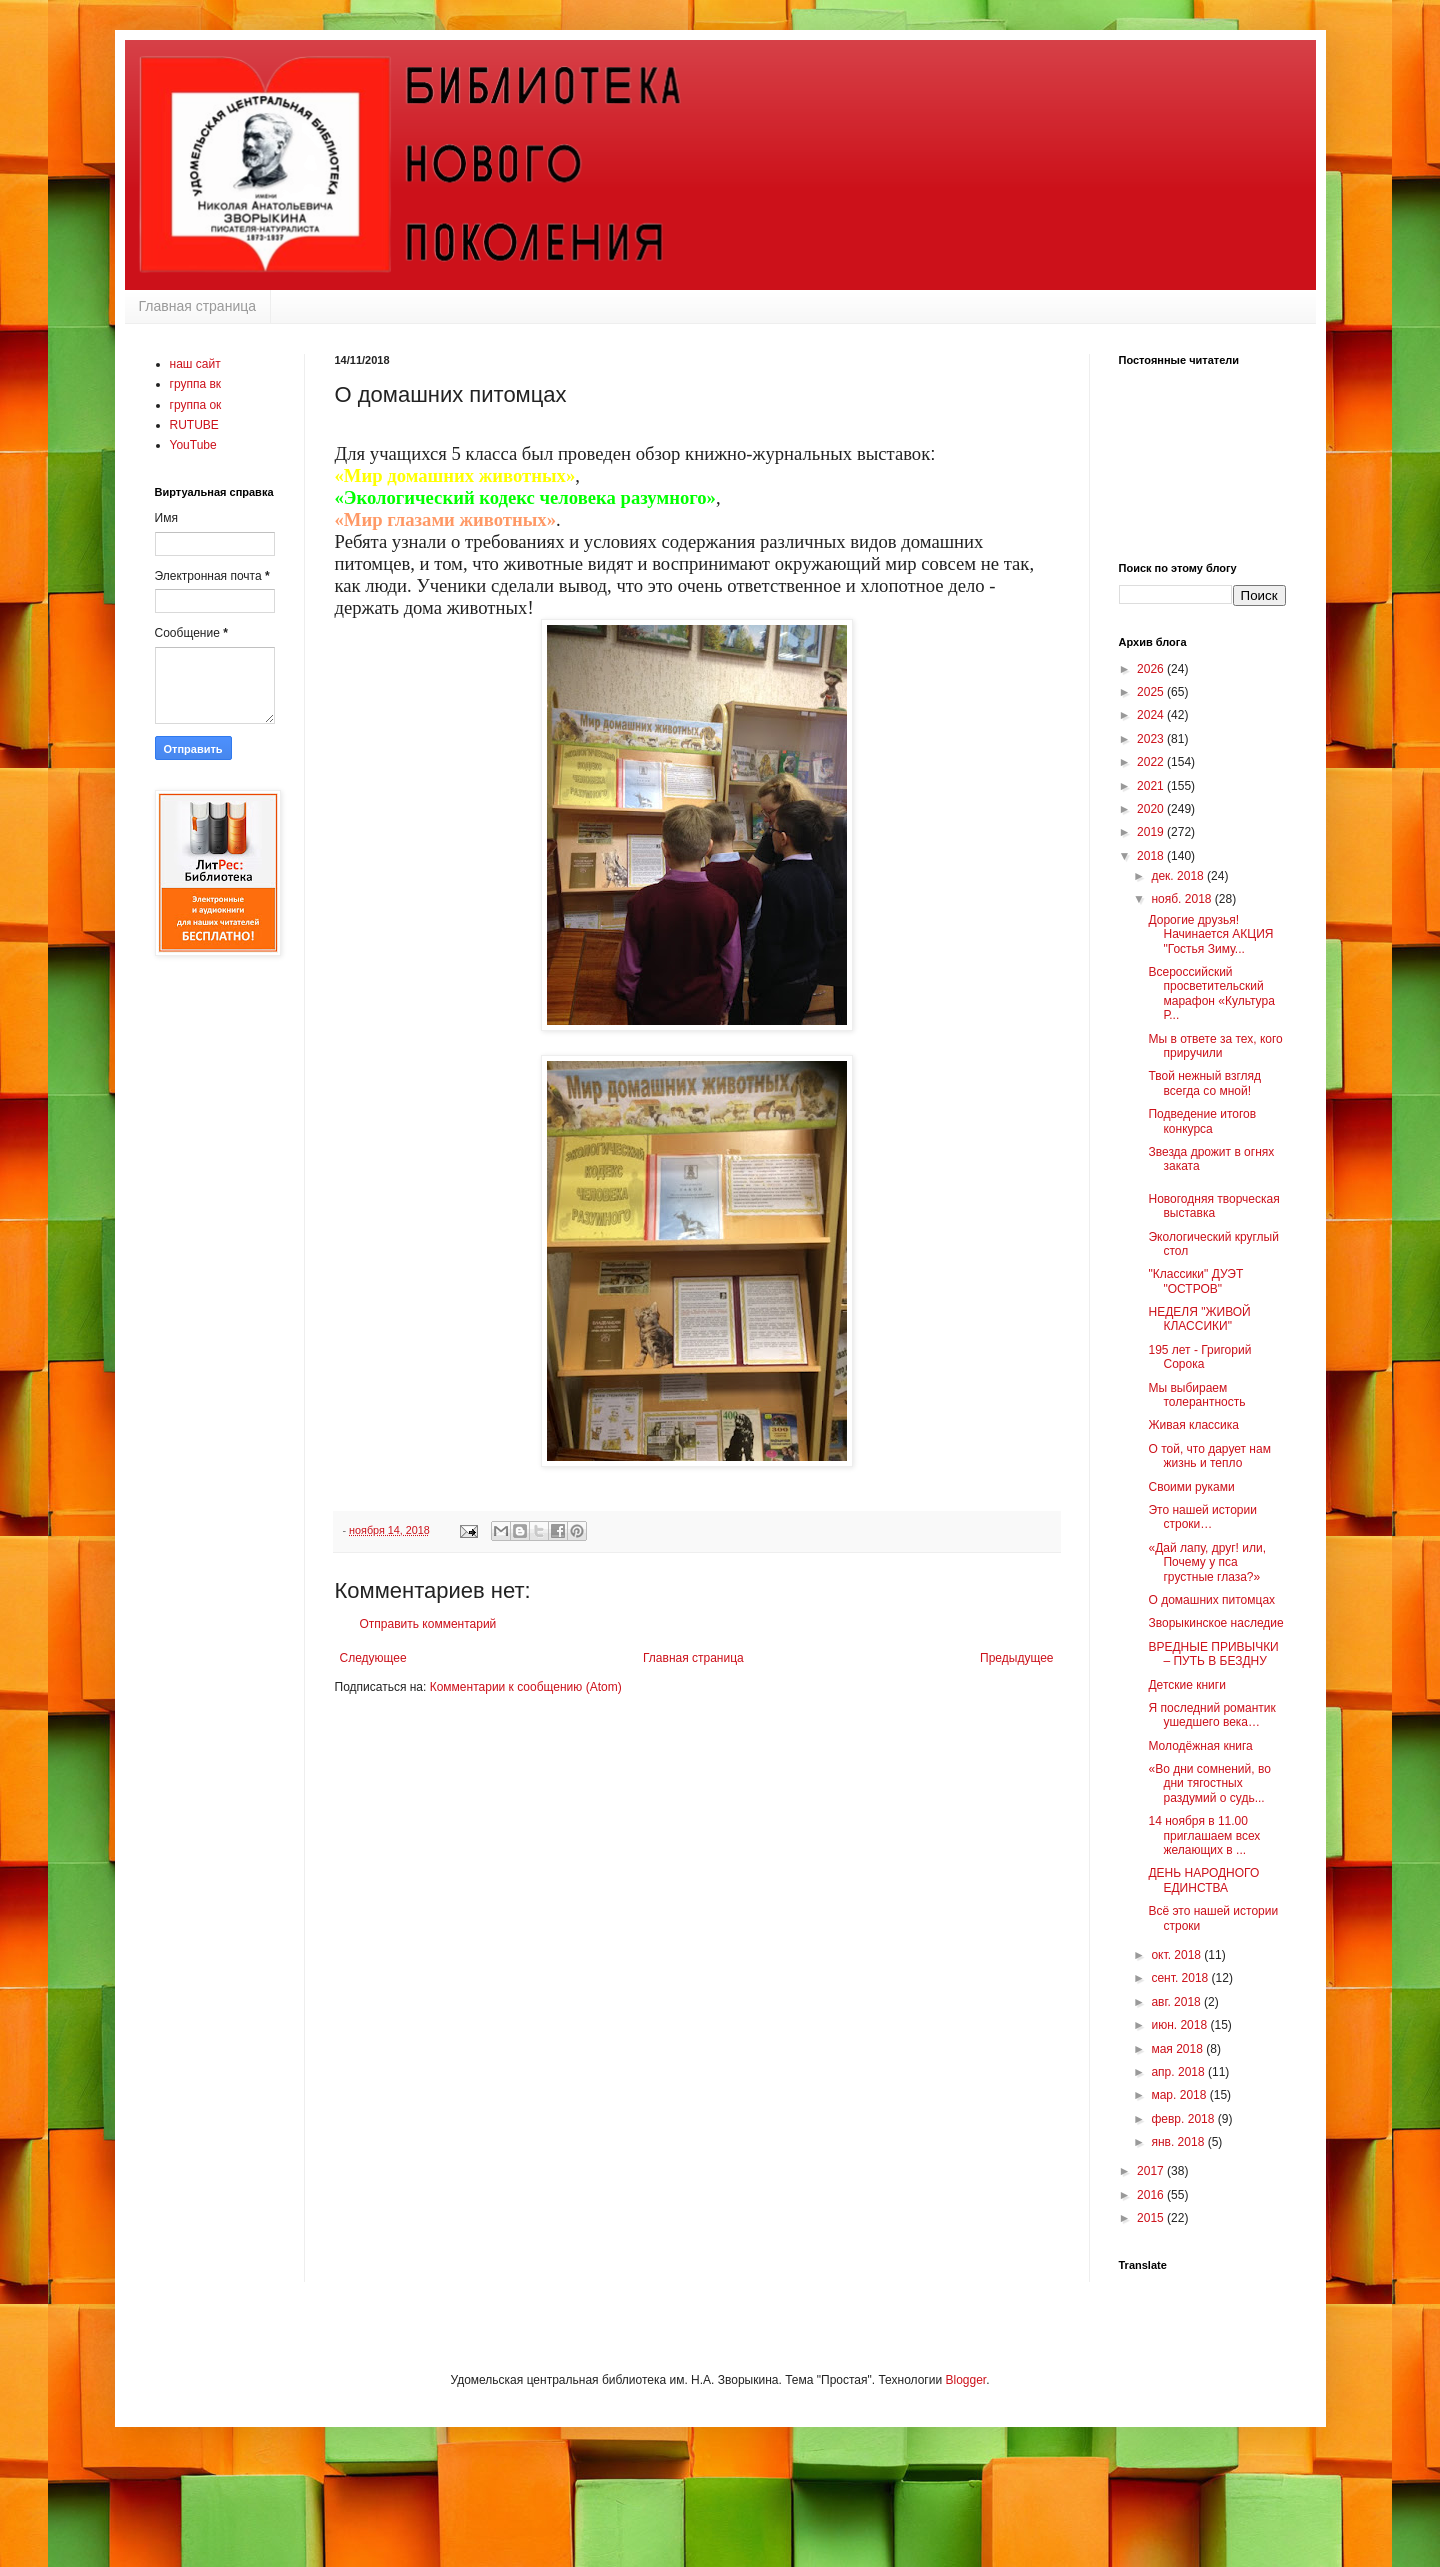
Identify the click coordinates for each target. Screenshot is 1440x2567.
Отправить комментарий (428, 1624)
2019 (1152, 832)
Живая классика (1193, 1425)
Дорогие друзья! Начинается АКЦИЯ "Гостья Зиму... (1210, 934)
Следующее (373, 1658)
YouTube (193, 445)
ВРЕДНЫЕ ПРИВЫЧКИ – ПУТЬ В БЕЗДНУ (1213, 1654)
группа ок (196, 405)
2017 (1152, 2171)
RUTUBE (194, 425)
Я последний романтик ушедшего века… (1211, 1715)
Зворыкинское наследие (1215, 1623)
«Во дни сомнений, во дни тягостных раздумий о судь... (1209, 1783)
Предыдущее (1016, 1658)
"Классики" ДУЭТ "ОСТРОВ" (1195, 1281)
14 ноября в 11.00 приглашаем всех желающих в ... (1204, 1835)
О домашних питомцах (1211, 1600)
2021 (1152, 786)
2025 (1152, 692)
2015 (1152, 2218)
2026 (1152, 669)
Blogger (965, 2380)
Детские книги (1186, 1685)
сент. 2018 (1181, 1978)
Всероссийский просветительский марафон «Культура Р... (1211, 993)
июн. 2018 (1180, 2025)
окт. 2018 (1177, 1955)
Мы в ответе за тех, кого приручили (1215, 1046)
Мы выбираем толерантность (1196, 1395)
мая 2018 (1178, 2049)
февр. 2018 (1184, 2119)
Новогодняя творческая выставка (1213, 1206)
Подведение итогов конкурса (1202, 1121)
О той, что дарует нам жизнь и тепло (1209, 1456)
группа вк (196, 384)
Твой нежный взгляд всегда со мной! (1204, 1083)
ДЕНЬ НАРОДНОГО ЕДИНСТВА (1203, 1880)
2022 (1152, 762)
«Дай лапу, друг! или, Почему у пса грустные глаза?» (1206, 1562)
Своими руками (1191, 1487)
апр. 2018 (1179, 2072)
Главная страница (198, 306)
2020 (1152, 809)
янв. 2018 (1179, 2142)
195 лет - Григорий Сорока (1199, 1357)
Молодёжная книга (1200, 1746)
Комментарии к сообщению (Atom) (526, 1687)
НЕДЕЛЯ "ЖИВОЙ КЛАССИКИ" (1199, 1319)
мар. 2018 (1180, 2095)
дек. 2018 (1179, 876)
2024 (1152, 715)
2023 (1152, 739)
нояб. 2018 (1182, 899)
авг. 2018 (1177, 2002)
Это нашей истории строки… (1202, 1517)
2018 (1152, 856)
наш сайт (195, 364)
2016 (1152, 2195)
